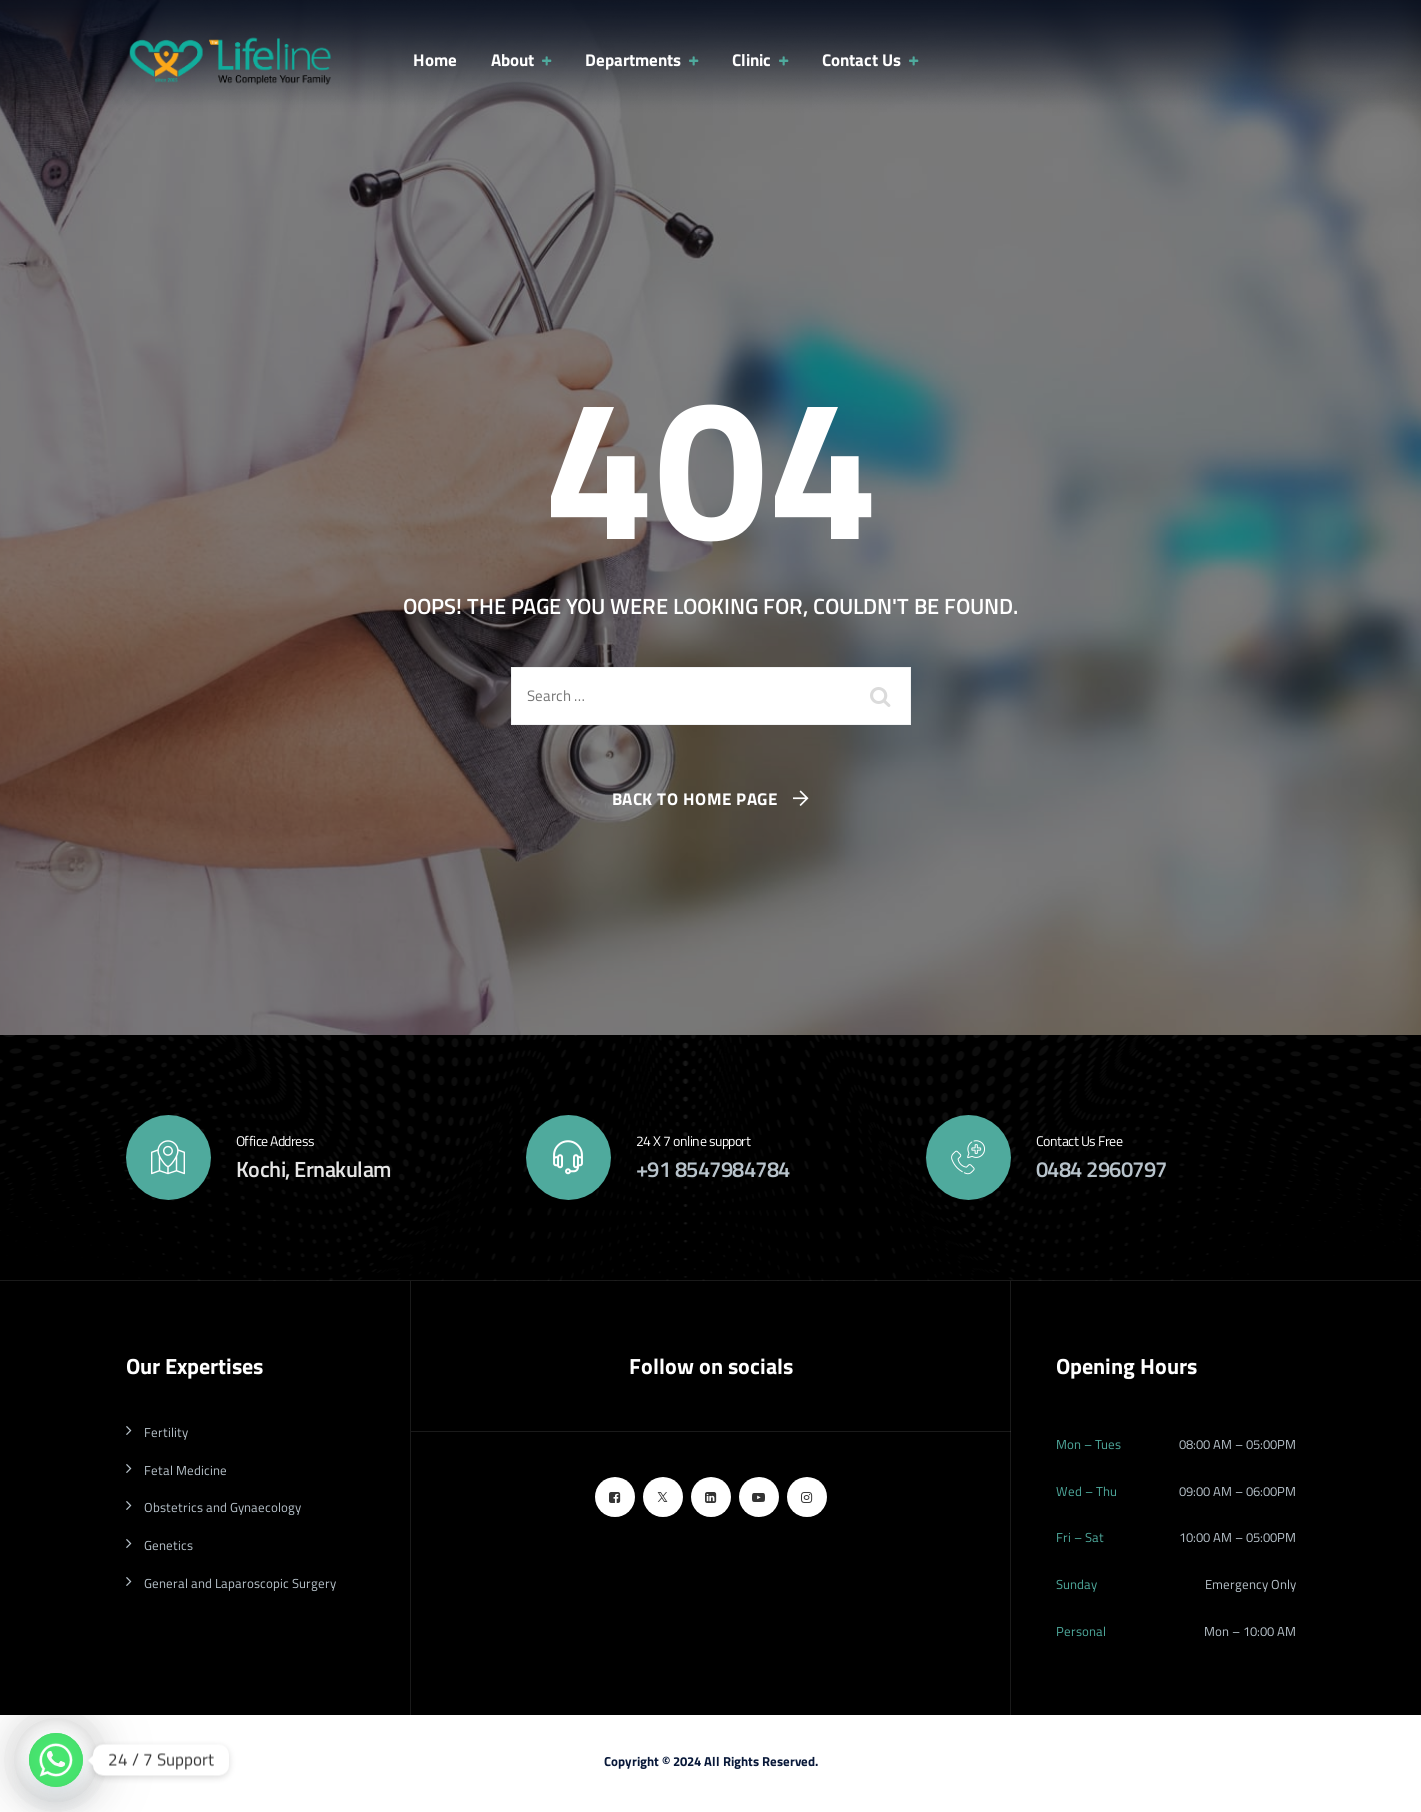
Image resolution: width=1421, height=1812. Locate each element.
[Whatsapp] (56, 1760)
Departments (633, 60)
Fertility (166, 1432)
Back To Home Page (695, 799)
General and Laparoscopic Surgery (240, 1583)
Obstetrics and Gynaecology (222, 1507)
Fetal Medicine (185, 1470)
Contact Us (861, 60)
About (512, 60)
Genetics (168, 1545)
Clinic (751, 60)
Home (435, 60)
